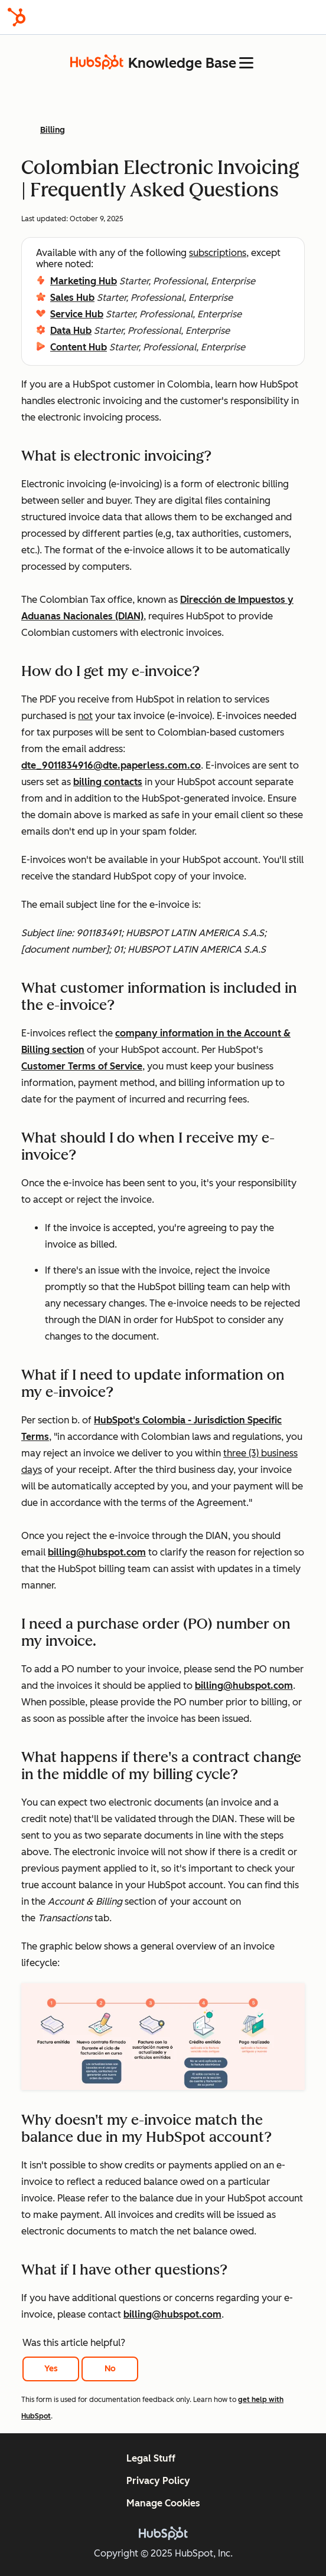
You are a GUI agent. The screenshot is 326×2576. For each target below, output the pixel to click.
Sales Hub (72, 297)
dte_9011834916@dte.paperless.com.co (111, 765)
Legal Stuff (150, 2458)
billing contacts (107, 781)
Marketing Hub (83, 281)
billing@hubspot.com (97, 1552)
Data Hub (71, 330)
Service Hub (76, 314)
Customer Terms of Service (81, 1066)
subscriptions (217, 252)
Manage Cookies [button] (163, 2503)
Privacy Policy (158, 2480)
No (110, 2369)
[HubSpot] (16, 17)
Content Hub (78, 347)
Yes (51, 2369)
